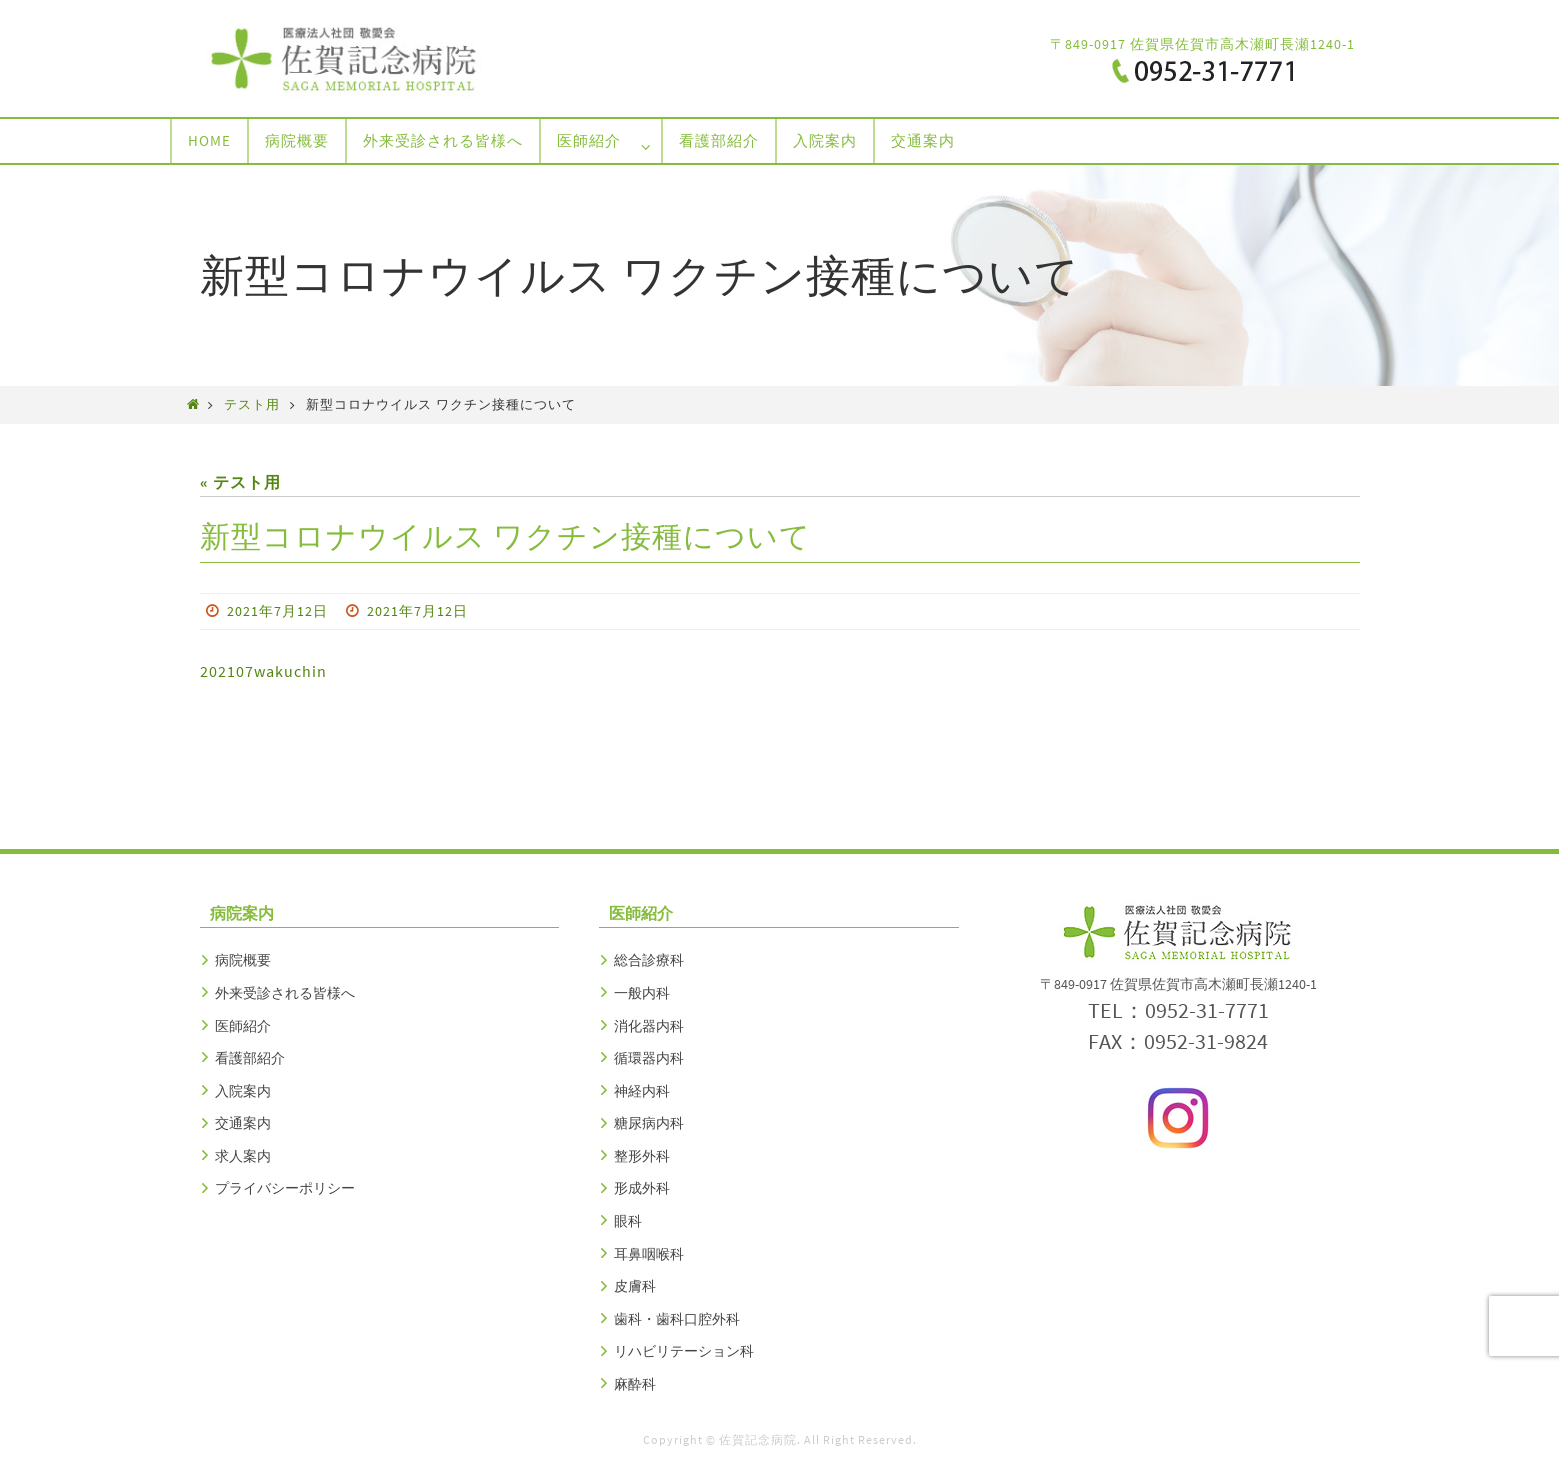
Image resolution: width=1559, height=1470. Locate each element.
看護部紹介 (250, 1058)
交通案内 (243, 1123)
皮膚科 (635, 1286)
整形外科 (642, 1156)
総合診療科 (649, 960)
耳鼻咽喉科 (649, 1254)
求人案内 (243, 1156)
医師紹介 (243, 1026)
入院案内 (243, 1091)
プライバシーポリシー (285, 1188)
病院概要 (243, 960)
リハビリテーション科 (684, 1351)
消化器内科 (649, 1026)
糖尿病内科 (649, 1123)
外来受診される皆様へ (285, 993)
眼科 (628, 1221)
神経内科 (642, 1091)
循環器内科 (649, 1058)
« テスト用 (240, 482)
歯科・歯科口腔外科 (677, 1319)
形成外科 (642, 1188)
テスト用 (252, 404)
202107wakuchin (263, 671)
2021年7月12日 (277, 611)
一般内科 (642, 993)
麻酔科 (635, 1384)
